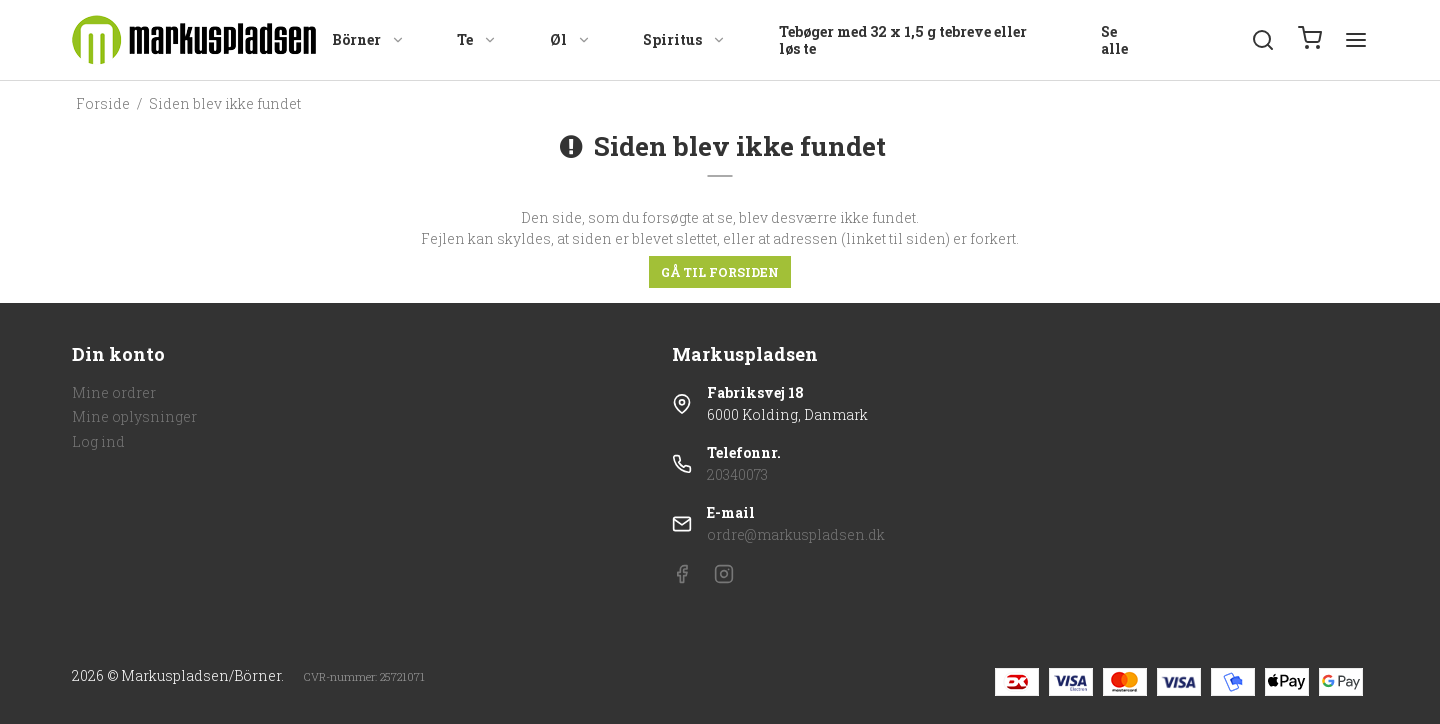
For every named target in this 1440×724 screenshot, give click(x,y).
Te (477, 39)
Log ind (98, 441)
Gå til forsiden (720, 272)
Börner (368, 39)
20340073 (737, 474)
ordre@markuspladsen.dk (796, 534)
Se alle (1114, 40)
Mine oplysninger (134, 416)
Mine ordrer (114, 392)
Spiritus (684, 39)
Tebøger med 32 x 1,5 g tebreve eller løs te (903, 40)
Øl (570, 39)
